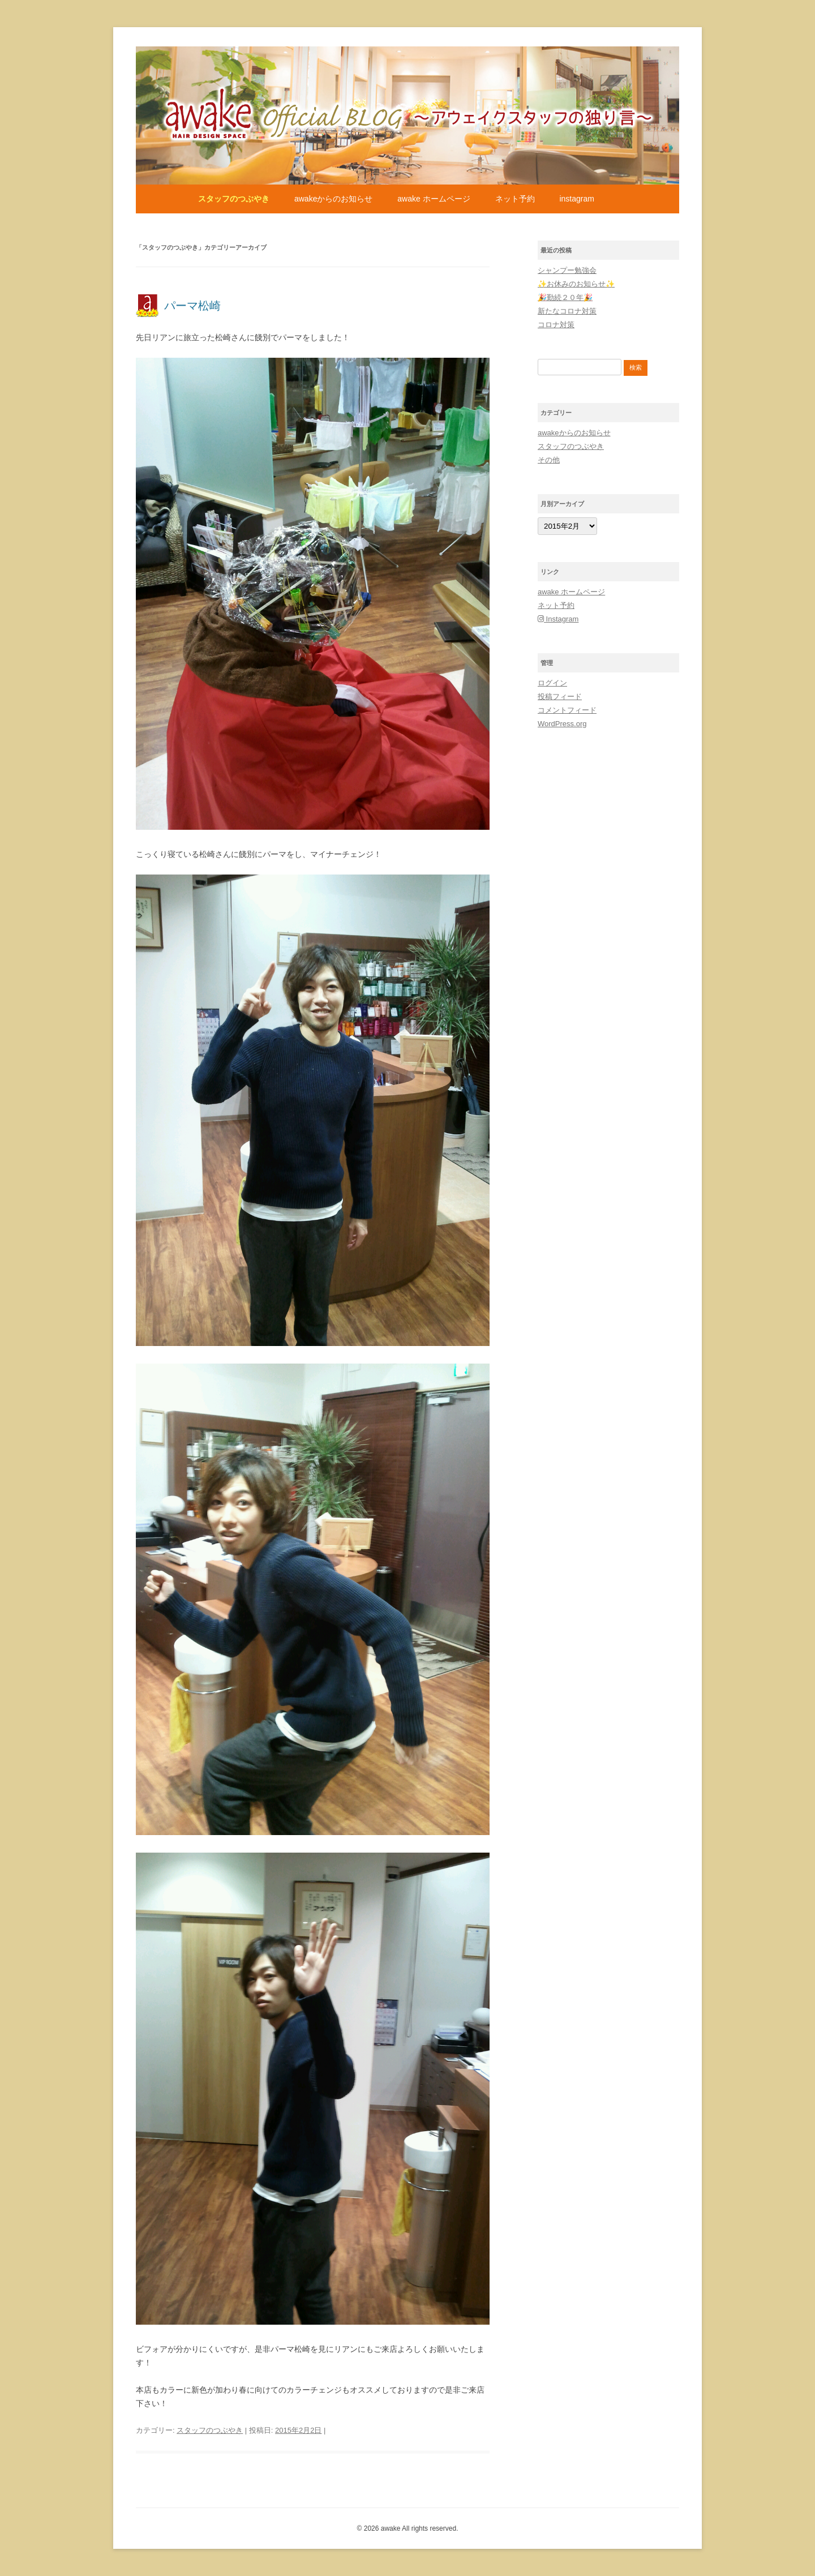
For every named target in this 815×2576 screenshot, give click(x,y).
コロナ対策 (556, 324)
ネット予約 (515, 198)
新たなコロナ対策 (567, 311)
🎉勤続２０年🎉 (565, 297)
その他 (549, 460)
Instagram (576, 198)
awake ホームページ (433, 198)
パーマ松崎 (192, 305)
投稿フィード (560, 696)
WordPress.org (562, 723)
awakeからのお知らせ (333, 198)
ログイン (552, 683)
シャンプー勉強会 (567, 270)
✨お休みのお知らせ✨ (576, 284)
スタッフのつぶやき (233, 198)
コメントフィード (567, 710)
